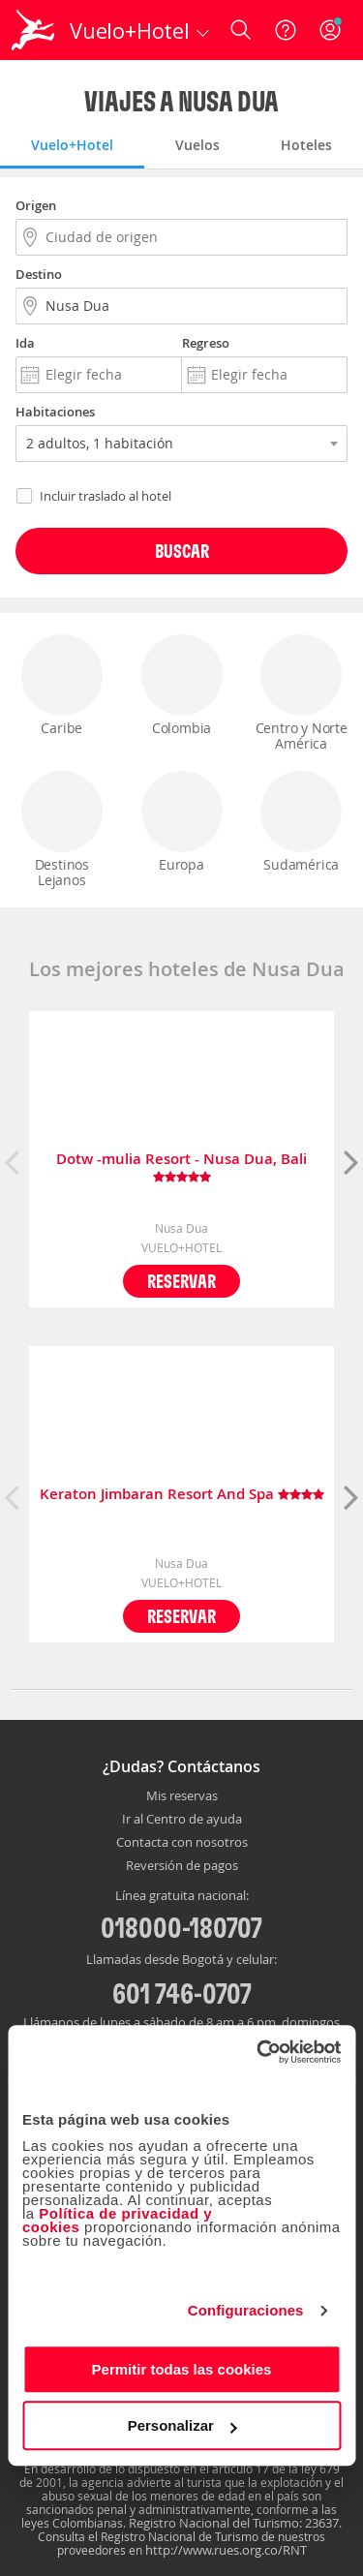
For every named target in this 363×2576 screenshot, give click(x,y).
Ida (25, 343)
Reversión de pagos (182, 1866)
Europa (182, 822)
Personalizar (182, 2425)
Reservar (181, 1281)
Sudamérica (301, 822)
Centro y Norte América (301, 693)
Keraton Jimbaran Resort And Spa (182, 1495)
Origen (35, 205)
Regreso (205, 343)
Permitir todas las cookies (182, 2369)
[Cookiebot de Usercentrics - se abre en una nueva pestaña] (258, 2052)
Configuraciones (246, 2310)
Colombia (182, 685)
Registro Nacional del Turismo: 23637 (234, 2522)
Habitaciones (55, 411)
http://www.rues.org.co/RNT (226, 2550)
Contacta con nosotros (182, 1843)
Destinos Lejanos (62, 830)
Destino (38, 274)
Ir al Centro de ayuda (182, 1819)
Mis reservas (182, 1796)
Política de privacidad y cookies (117, 2220)
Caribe (62, 685)
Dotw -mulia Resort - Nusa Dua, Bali (181, 1167)
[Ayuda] (285, 30)
